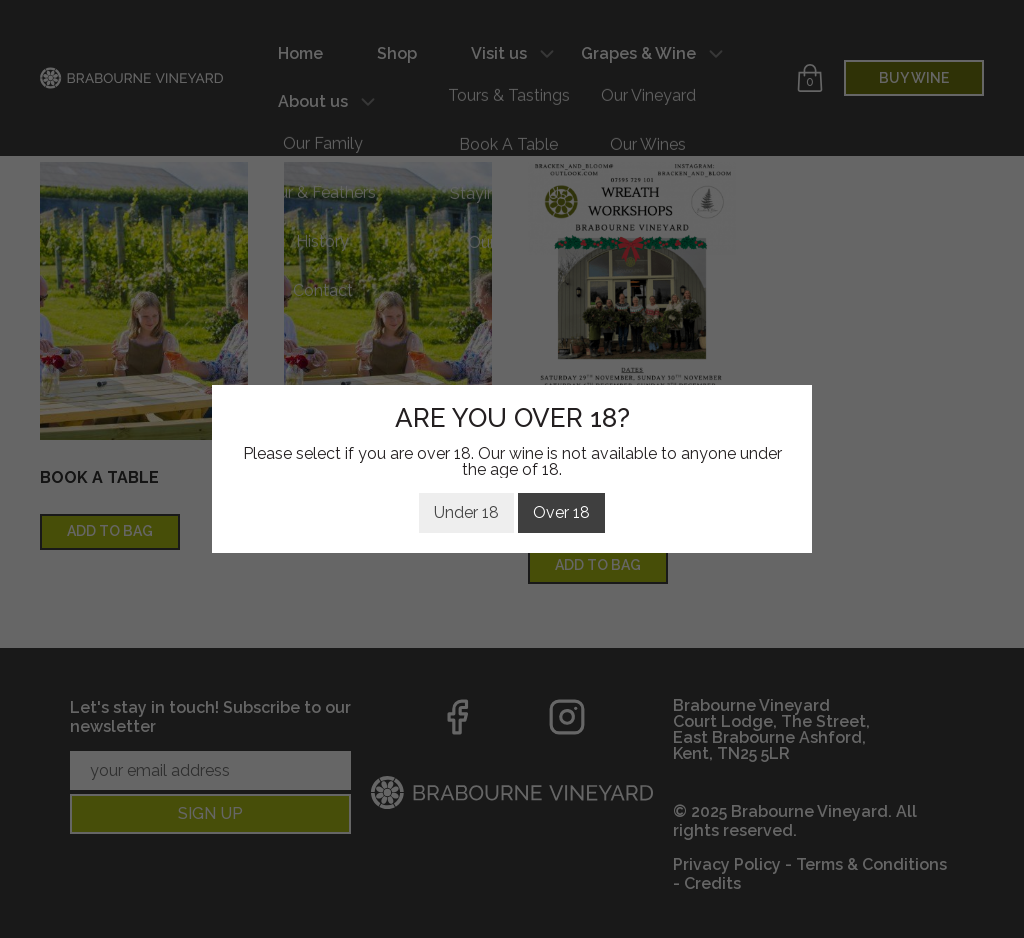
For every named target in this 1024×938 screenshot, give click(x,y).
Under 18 (466, 512)
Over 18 (561, 512)
